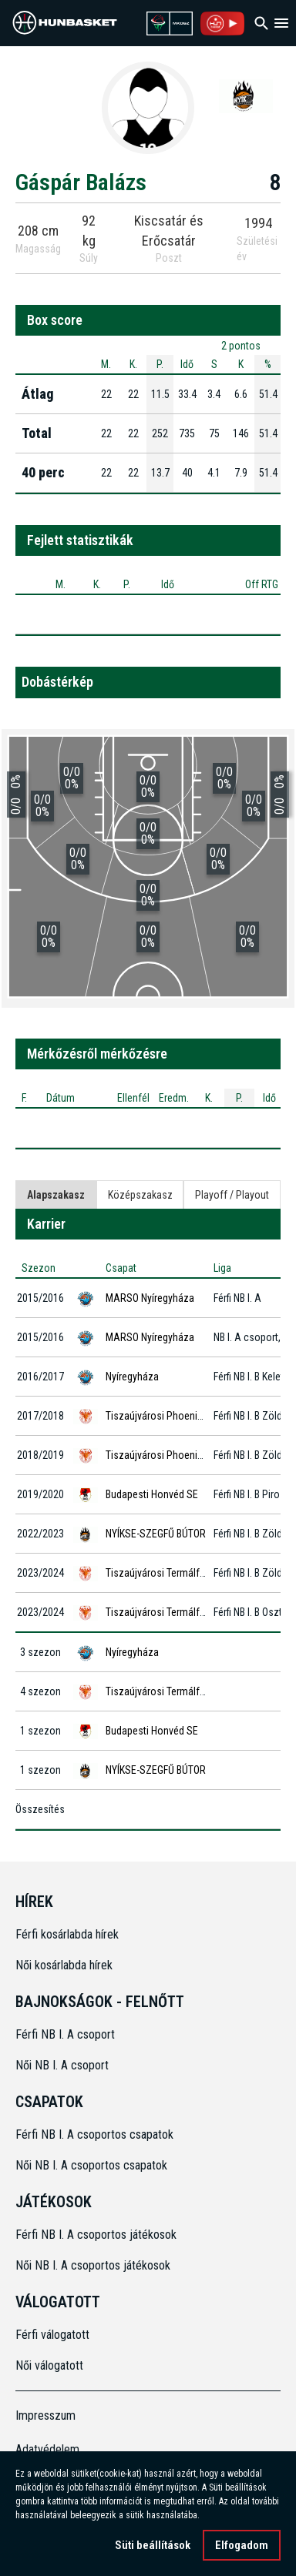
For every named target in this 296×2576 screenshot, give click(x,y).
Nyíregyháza (132, 1376)
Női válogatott (49, 2365)
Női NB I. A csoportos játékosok (92, 2265)
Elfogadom (241, 2550)
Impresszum (45, 2415)
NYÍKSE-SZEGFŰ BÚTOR (156, 1533)
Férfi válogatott (52, 2334)
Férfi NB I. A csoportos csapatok (96, 2134)
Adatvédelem (47, 2449)
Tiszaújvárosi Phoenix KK (160, 1416)
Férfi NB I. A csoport (65, 2034)
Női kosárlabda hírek (64, 1965)
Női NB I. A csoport (62, 2065)
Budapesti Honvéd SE (152, 1494)
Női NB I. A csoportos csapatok (92, 2165)
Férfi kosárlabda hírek (67, 1934)
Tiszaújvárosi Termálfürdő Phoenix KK (188, 1573)
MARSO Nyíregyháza (150, 1298)
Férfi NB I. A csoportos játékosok (96, 2234)
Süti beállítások (152, 2550)
